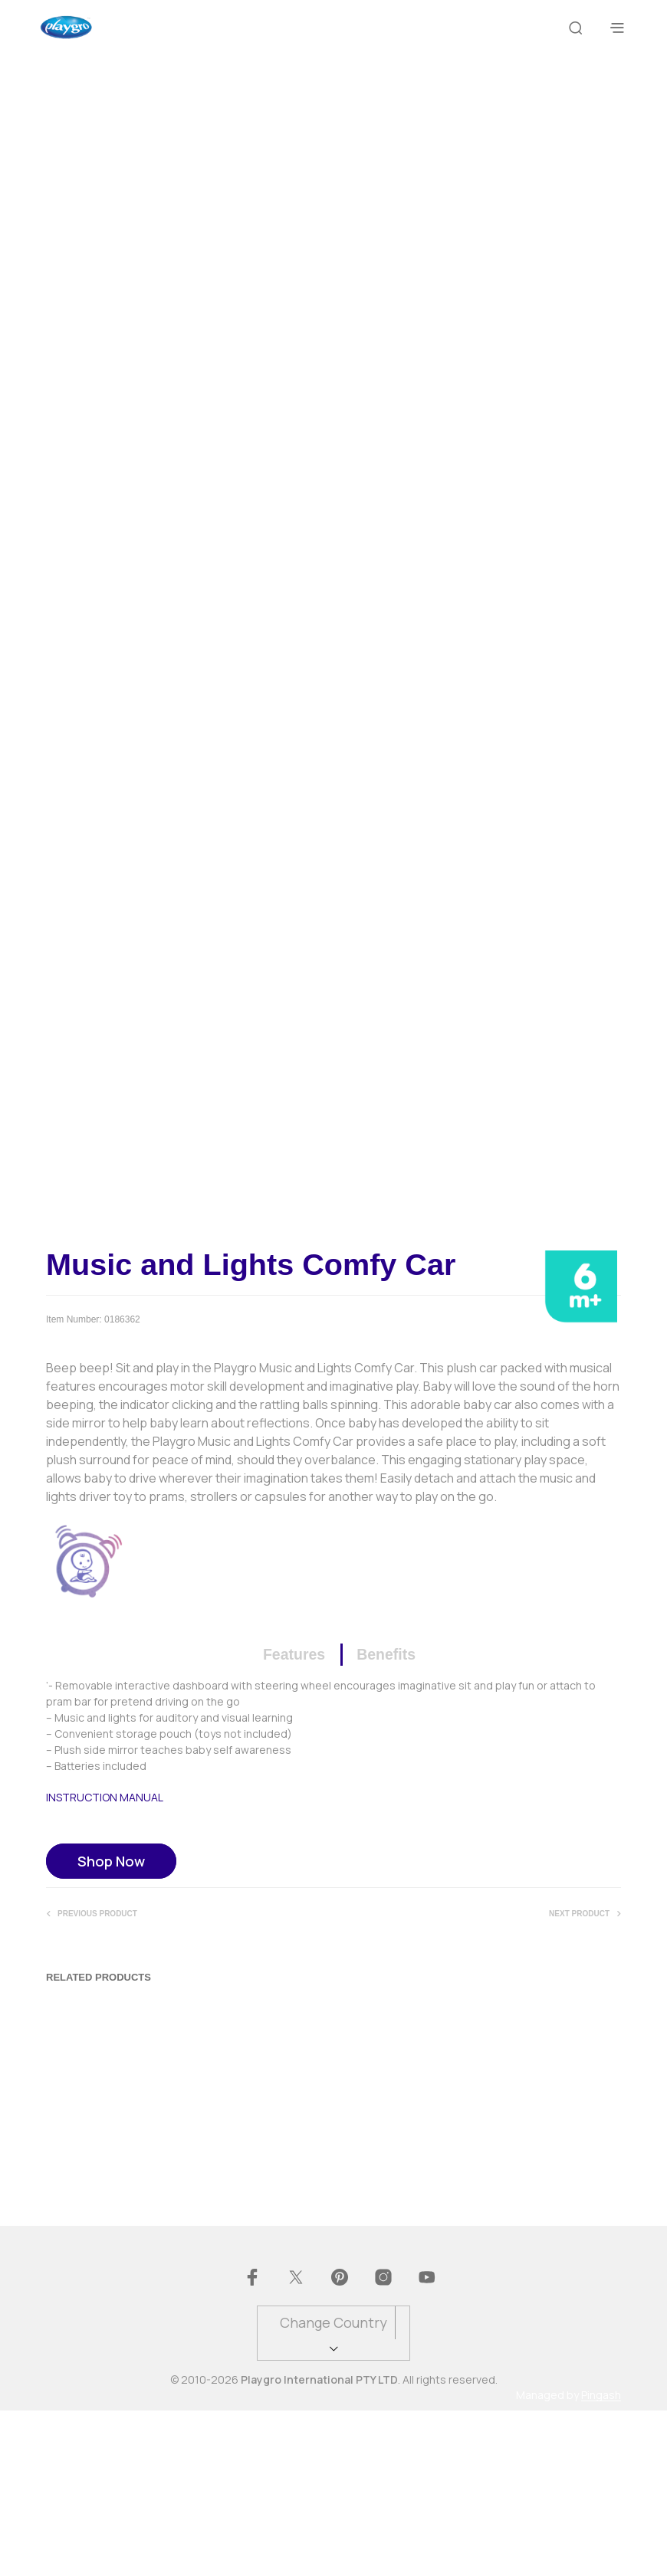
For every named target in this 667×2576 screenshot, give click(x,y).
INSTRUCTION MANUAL (104, 1961)
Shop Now (111, 2025)
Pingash (601, 2561)
